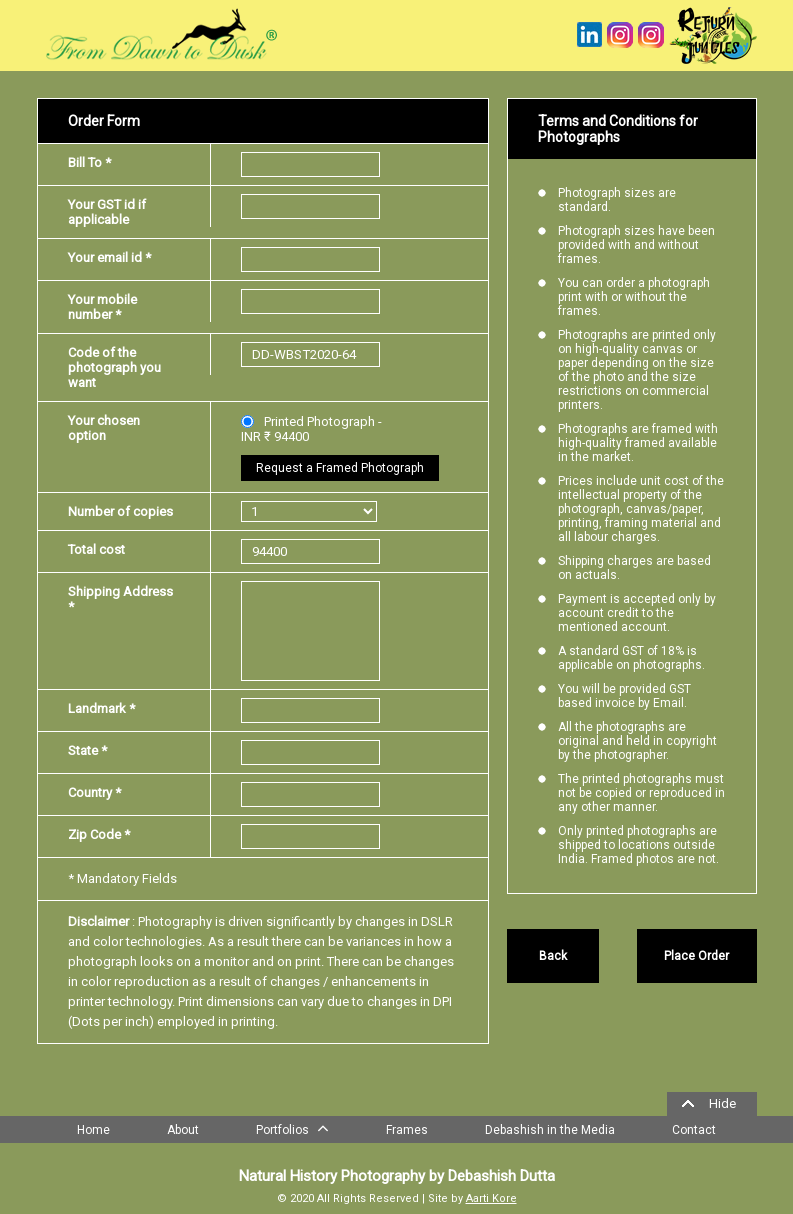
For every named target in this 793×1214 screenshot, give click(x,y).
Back (553, 956)
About (183, 1130)
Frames (407, 1130)
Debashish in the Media (550, 1130)
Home (93, 1130)
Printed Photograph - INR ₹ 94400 (311, 429)
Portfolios (292, 1128)
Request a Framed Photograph (340, 468)
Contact (694, 1130)
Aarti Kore (491, 1198)
